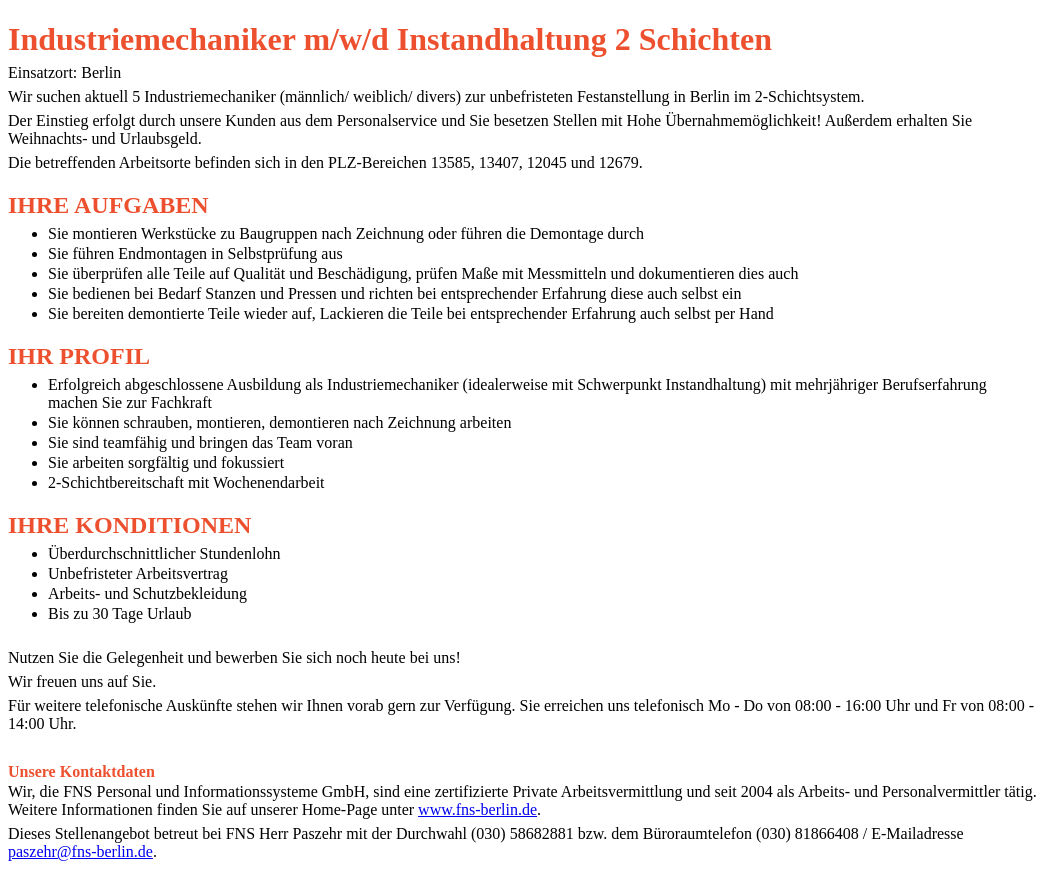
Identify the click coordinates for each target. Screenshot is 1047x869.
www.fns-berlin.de (477, 809)
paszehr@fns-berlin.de (80, 851)
